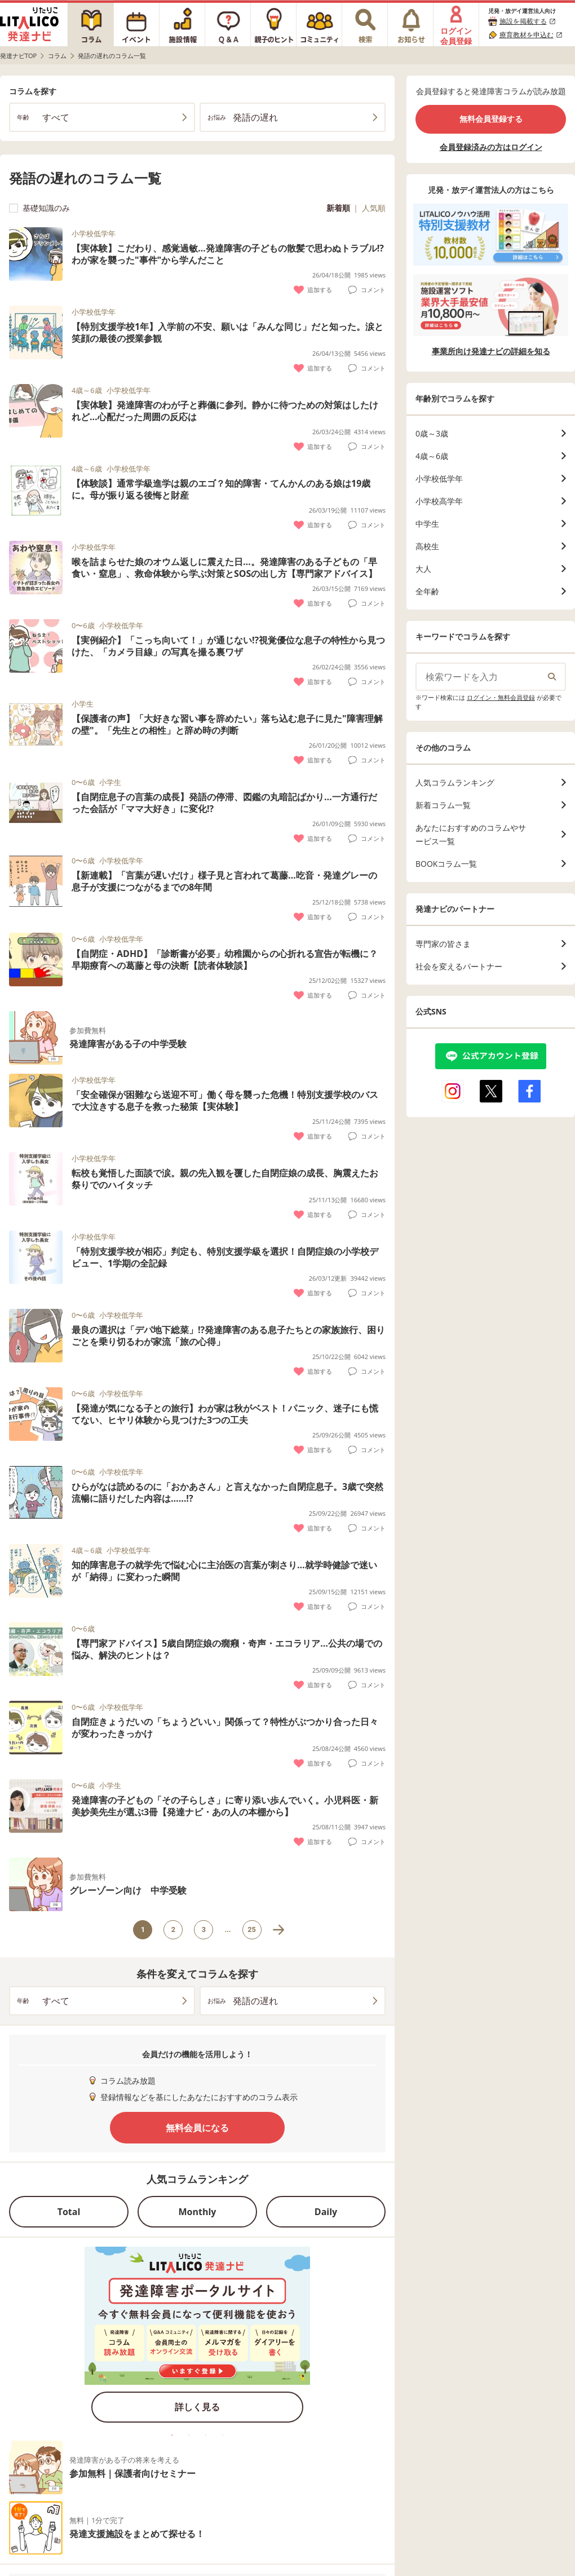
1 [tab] (172, 2435)
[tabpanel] (197, 2338)
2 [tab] (188, 2435)
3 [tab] (205, 2435)
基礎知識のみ (39, 207)
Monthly (197, 2212)
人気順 (374, 207)
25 (251, 1929)
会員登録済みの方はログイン (491, 147)
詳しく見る (197, 2407)
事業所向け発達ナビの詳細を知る (491, 351)
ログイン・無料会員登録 (501, 697)
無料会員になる (197, 2127)
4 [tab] (222, 2435)
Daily (326, 2212)
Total (69, 2212)
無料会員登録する (491, 118)
